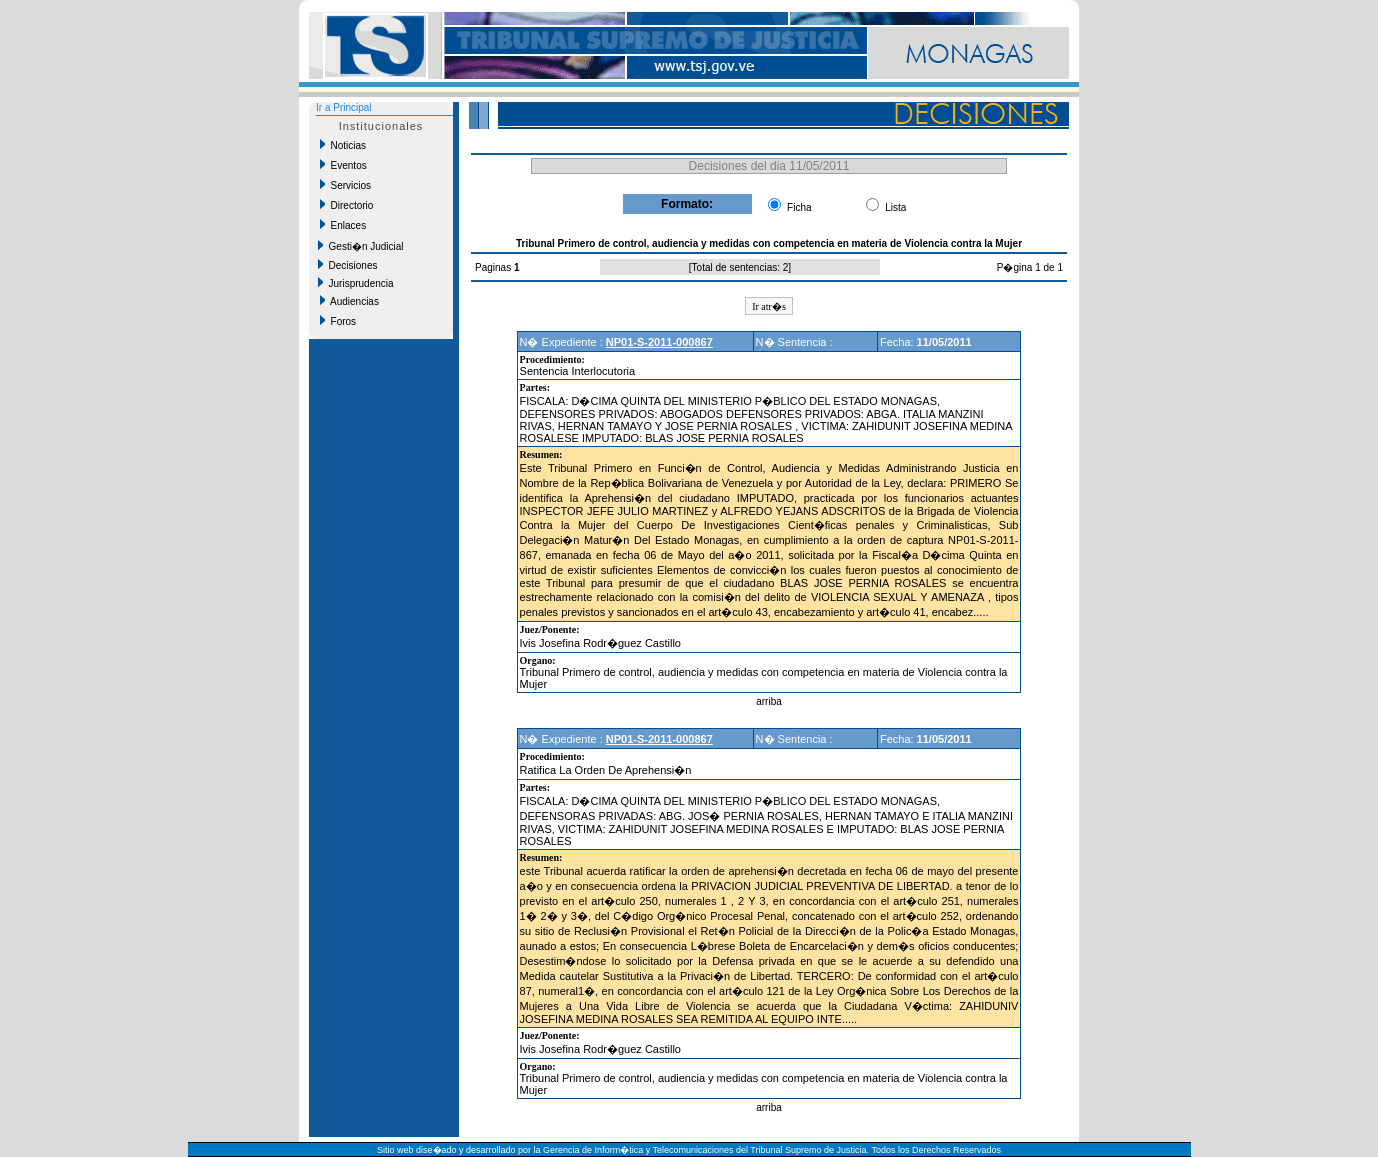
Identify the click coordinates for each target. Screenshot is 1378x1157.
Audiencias (349, 301)
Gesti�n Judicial (361, 246)
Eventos (343, 165)
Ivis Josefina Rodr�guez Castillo (600, 643)
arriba (769, 701)
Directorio (346, 205)
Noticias (343, 145)
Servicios (345, 185)
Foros (338, 321)
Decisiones (347, 265)
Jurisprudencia (356, 283)
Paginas (494, 267)
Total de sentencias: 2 (740, 267)
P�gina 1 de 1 (1030, 267)
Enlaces (343, 225)
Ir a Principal (344, 107)
